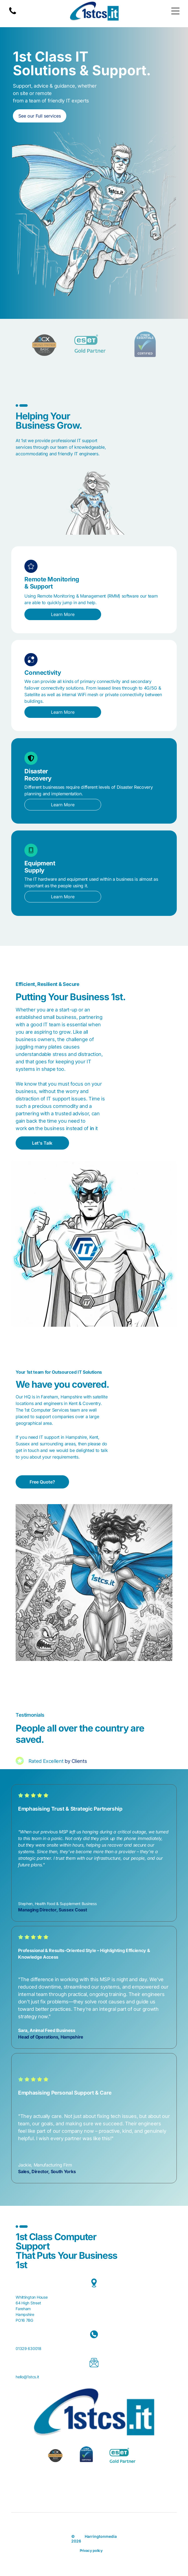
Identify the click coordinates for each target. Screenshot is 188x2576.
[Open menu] (175, 11)
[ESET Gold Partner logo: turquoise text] (94, 344)
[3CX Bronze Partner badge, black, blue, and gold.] (43, 344)
